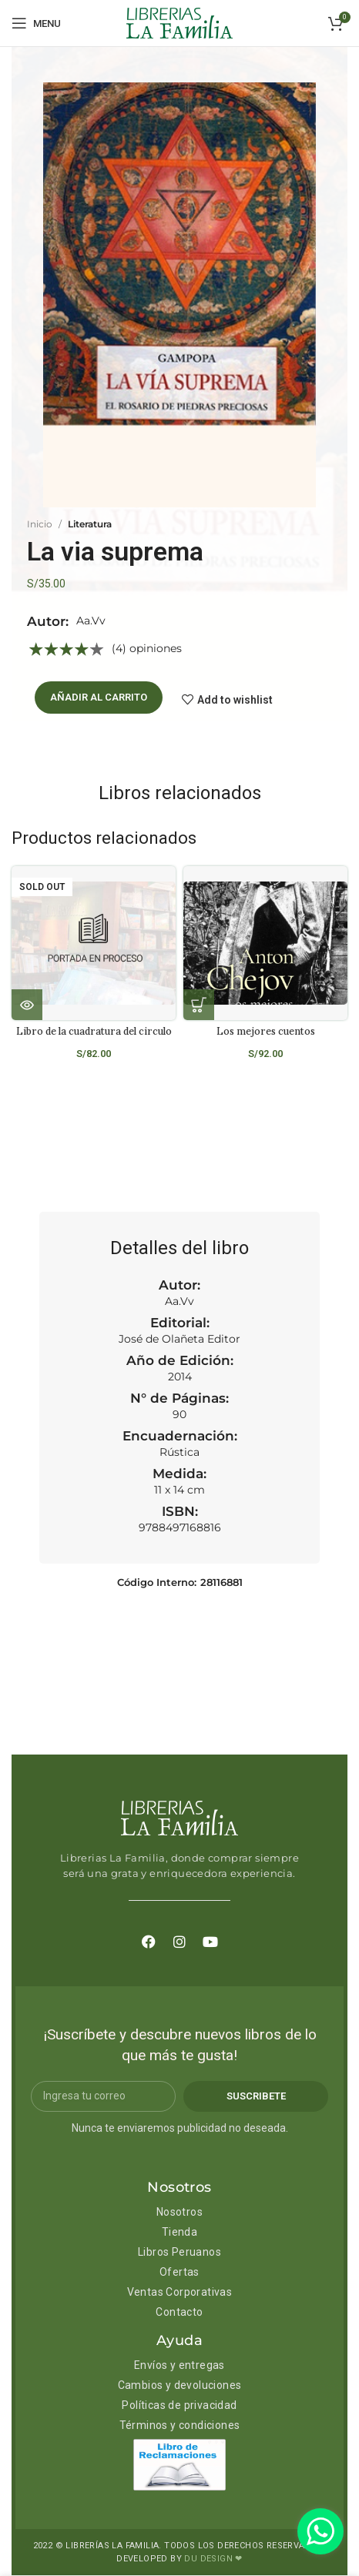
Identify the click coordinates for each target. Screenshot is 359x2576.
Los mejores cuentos (265, 1031)
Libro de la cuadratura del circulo (94, 1031)
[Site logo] (179, 22)
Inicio (39, 524)
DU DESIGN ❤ (213, 2559)
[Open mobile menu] (36, 23)
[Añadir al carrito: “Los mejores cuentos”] (198, 1004)
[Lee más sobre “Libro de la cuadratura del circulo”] (27, 1004)
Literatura (90, 524)
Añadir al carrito (98, 697)
